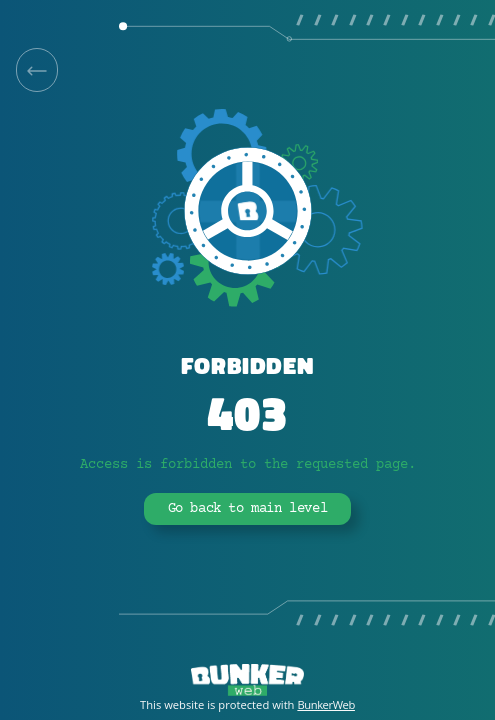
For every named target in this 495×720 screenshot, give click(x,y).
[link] (37, 70)
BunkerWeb (326, 704)
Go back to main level (248, 509)
